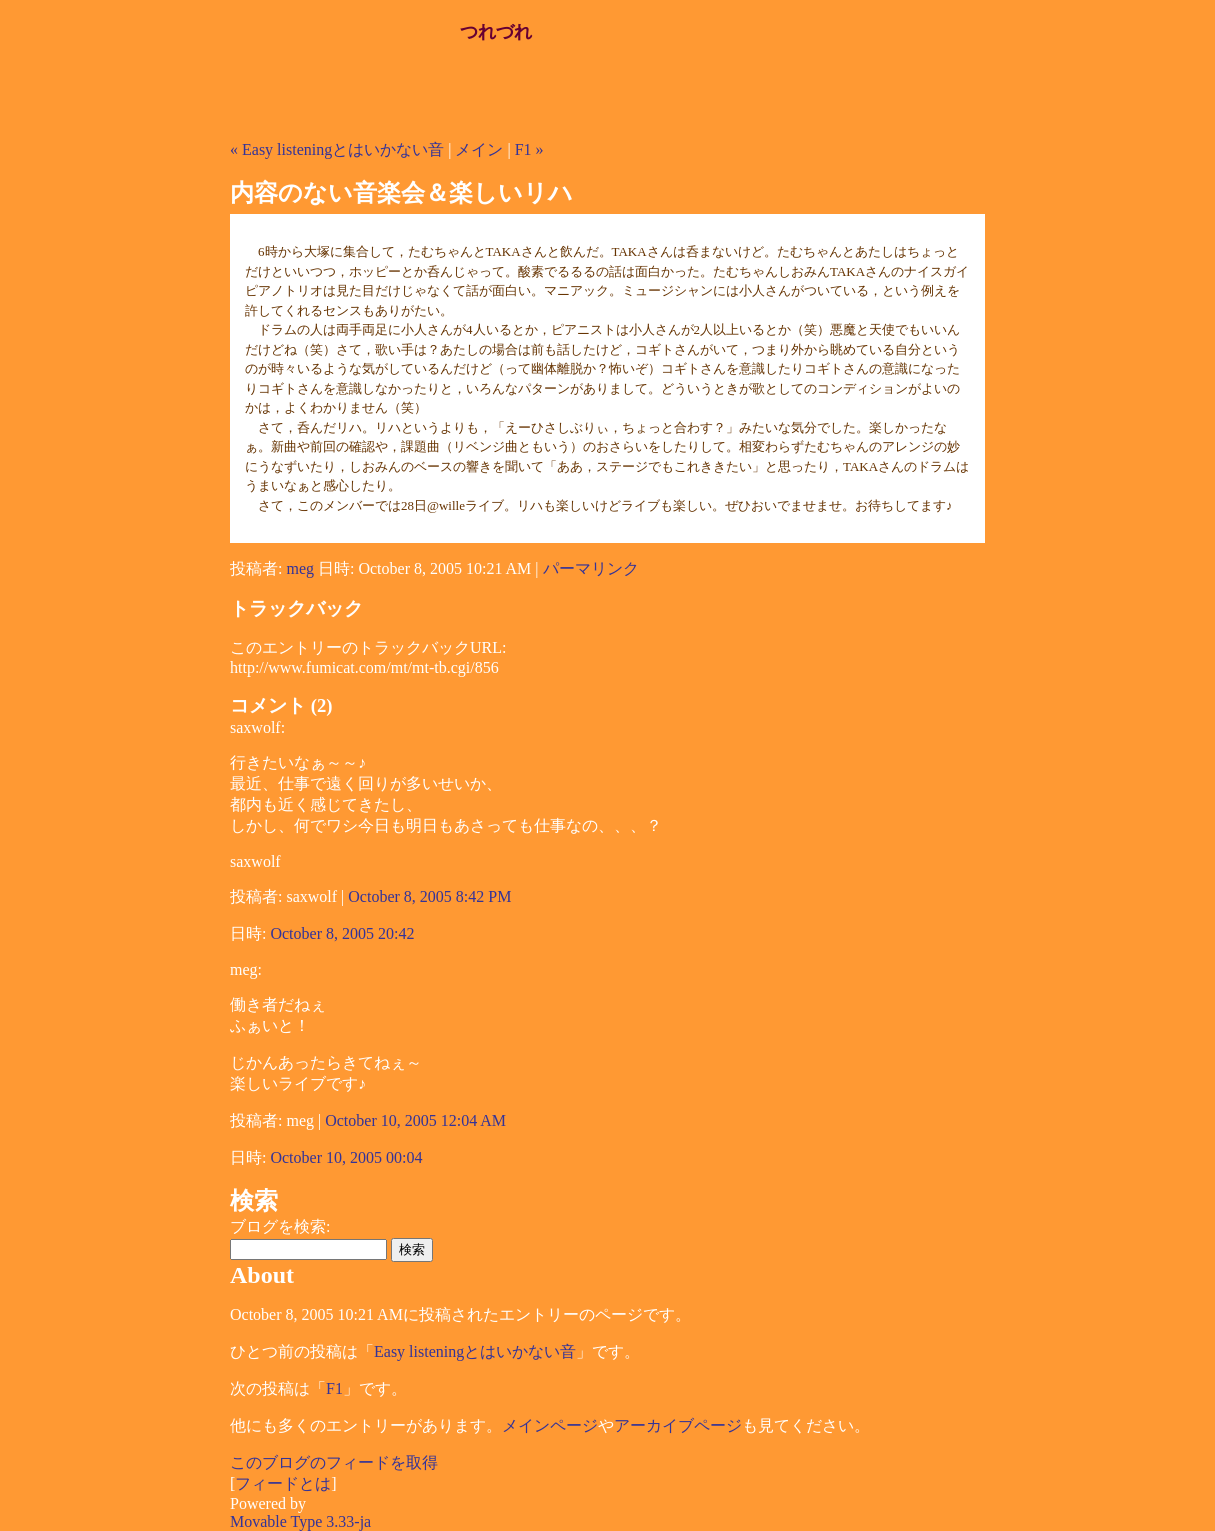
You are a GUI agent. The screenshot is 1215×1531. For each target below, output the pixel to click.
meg (300, 568)
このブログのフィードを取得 (334, 1462)
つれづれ (496, 32)
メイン (479, 149)
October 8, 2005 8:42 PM (429, 896)
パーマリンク (591, 568)
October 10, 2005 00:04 (346, 1157)
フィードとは (283, 1483)
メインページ (550, 1425)
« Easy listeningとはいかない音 (337, 149)
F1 (334, 1388)
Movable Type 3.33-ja (300, 1521)
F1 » (529, 149)
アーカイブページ (678, 1425)
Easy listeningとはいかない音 (475, 1351)
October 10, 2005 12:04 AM (415, 1120)
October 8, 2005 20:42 (342, 933)
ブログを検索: (280, 1226)
